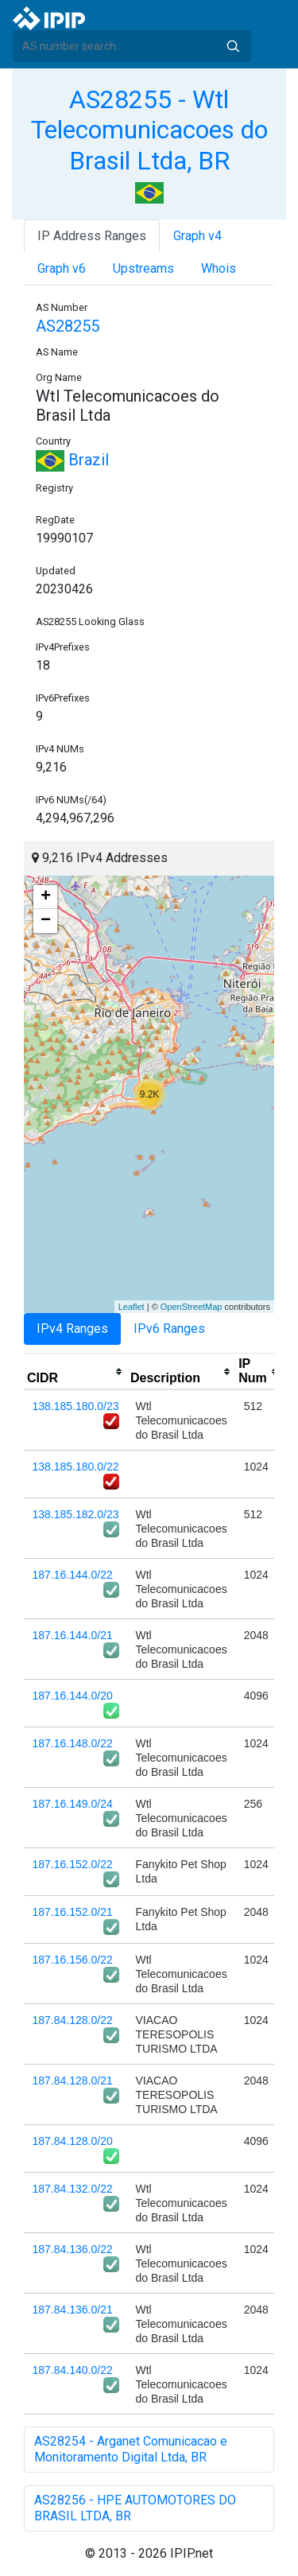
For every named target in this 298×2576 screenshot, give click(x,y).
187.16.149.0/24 (73, 1803)
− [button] (46, 921)
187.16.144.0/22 (73, 1574)
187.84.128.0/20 (73, 2141)
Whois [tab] (218, 268)
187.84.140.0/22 (73, 2370)
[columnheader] (75, 1372)
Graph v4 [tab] (197, 235)
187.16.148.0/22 (73, 1743)
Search (233, 46)
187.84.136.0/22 (73, 2249)
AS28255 (67, 326)
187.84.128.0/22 (73, 2020)
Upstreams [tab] (143, 268)
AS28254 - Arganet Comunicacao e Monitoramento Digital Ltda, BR (130, 2449)
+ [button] (46, 897)
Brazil (72, 459)
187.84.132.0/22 (73, 2188)
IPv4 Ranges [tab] (72, 1328)
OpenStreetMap (192, 1306)
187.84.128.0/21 (73, 2080)
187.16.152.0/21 (73, 1912)
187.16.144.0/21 (73, 1635)
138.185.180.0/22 (76, 1466)
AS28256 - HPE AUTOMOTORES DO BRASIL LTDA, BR (135, 2508)
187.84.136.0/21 (73, 2309)
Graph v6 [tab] (61, 268)
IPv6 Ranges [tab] (169, 1328)
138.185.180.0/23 (76, 1406)
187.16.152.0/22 (73, 1864)
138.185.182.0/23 (76, 1514)
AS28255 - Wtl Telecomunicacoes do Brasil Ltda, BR (149, 130)
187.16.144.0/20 (73, 1695)
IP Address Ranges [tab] (91, 235)
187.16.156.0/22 (73, 1959)
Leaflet (131, 1306)
